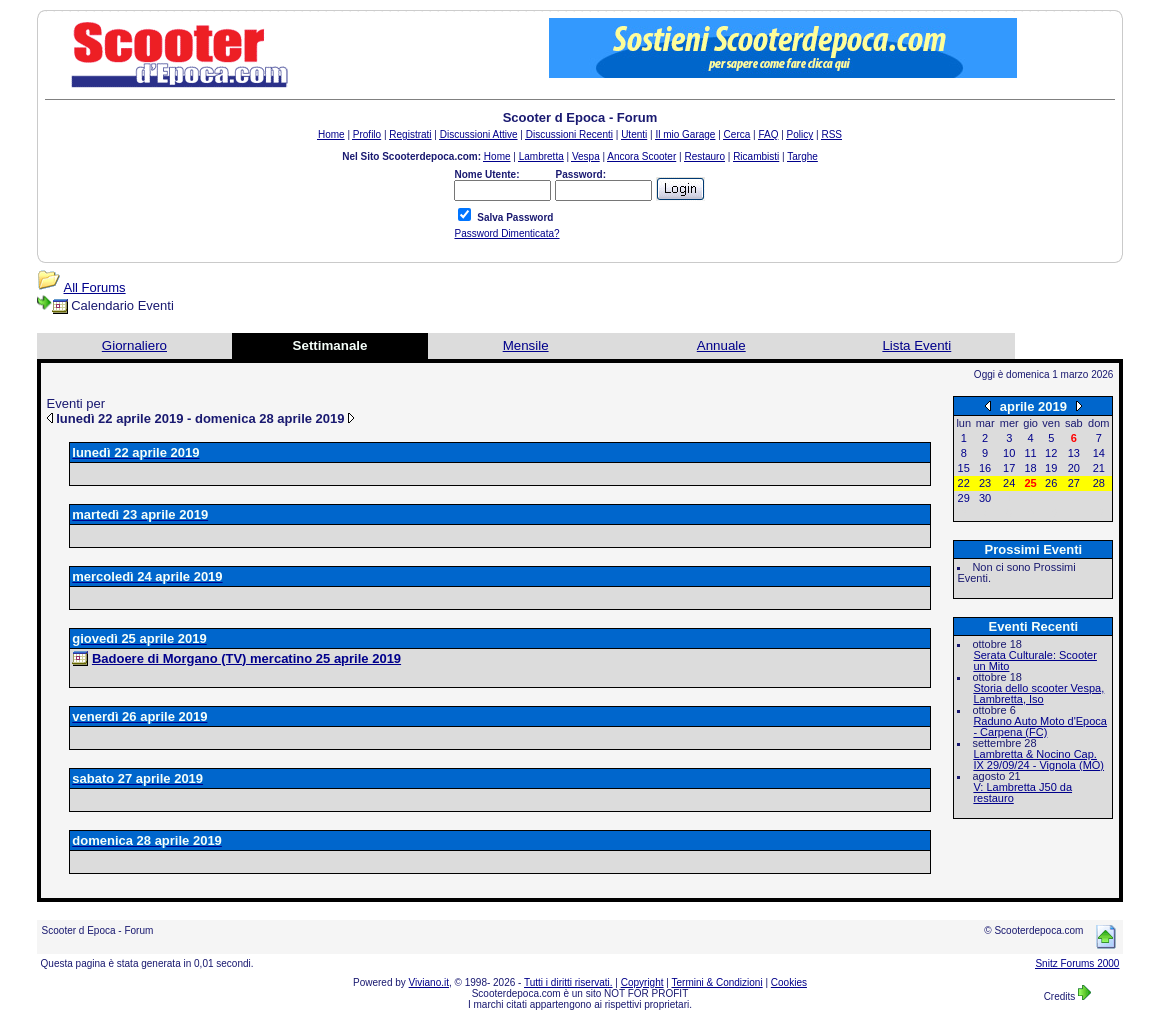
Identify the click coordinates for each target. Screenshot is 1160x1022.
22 (964, 483)
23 (985, 483)
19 (1051, 468)
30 (985, 498)
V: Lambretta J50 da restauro (1022, 792)
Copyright (642, 982)
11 (1030, 453)
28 (1099, 483)
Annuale (721, 345)
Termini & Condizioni (717, 982)
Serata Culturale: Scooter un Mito (1035, 660)
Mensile (526, 345)
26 (1051, 483)
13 (1074, 453)
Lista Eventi (916, 345)
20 (1074, 468)
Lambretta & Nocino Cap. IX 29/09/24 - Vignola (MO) (1038, 759)
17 (1009, 468)
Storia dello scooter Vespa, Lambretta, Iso (1038, 693)
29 (964, 498)
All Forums (95, 287)
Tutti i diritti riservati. (568, 982)
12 (1051, 453)
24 (1009, 483)
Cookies (789, 982)
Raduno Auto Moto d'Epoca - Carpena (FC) (1040, 726)
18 (1030, 468)
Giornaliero (134, 345)
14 (1099, 453)
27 (1074, 483)
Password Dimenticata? (506, 233)
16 (985, 468)
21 (1099, 468)
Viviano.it (429, 982)
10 (1009, 453)
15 (964, 468)
